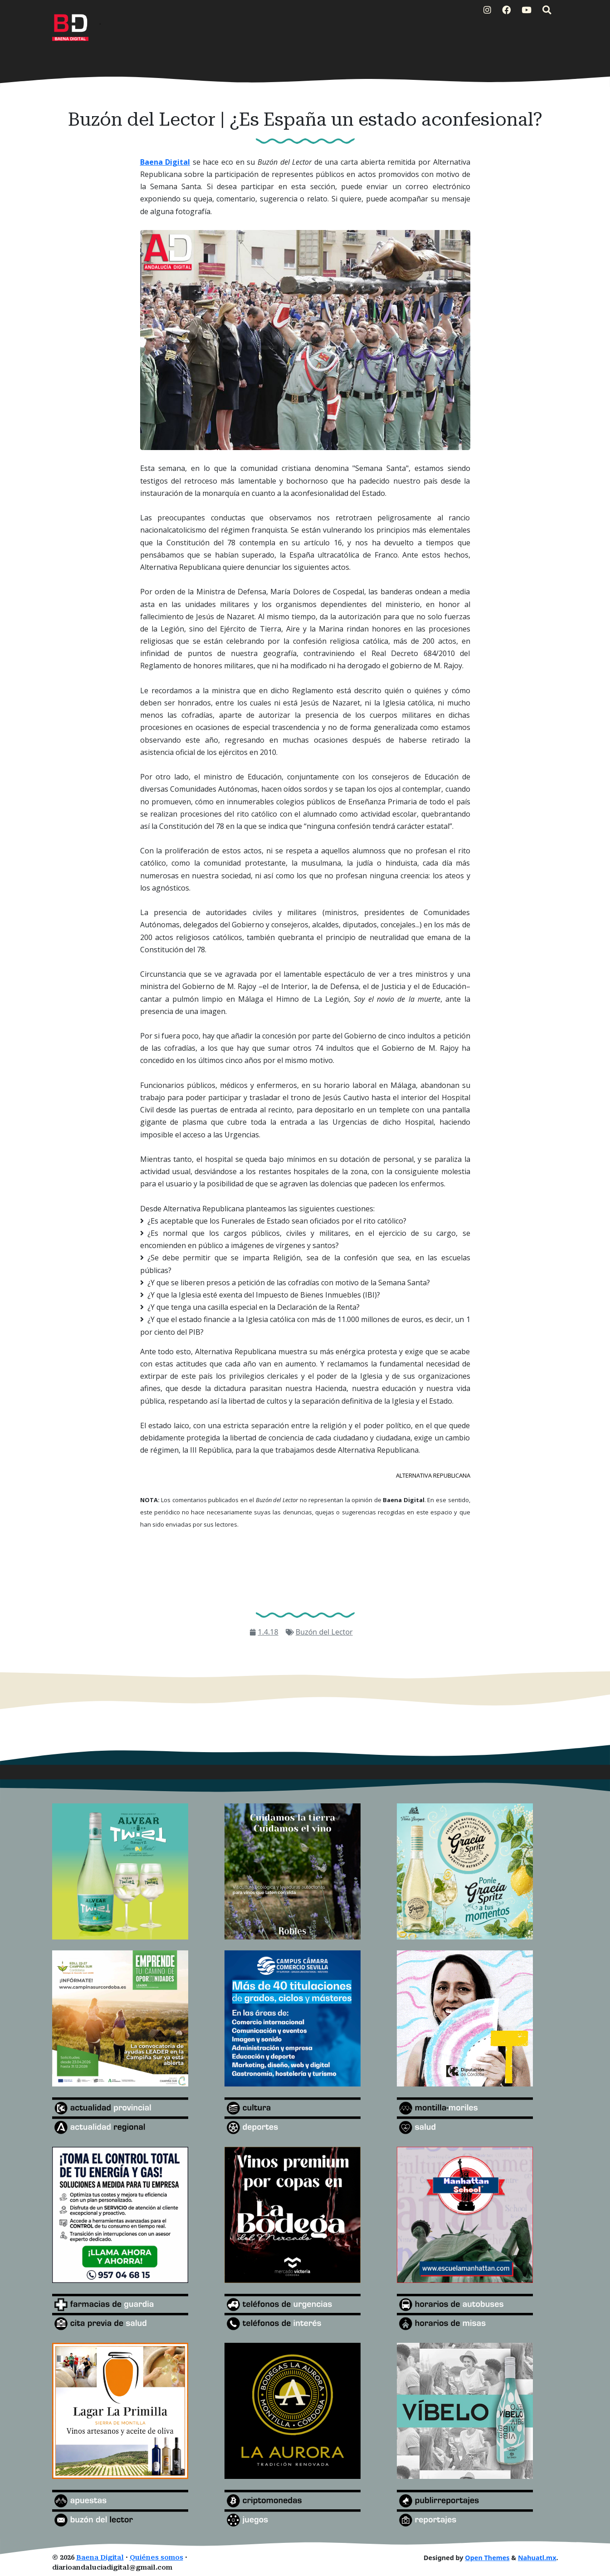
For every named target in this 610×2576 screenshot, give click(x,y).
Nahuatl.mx (537, 2557)
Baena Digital (100, 2557)
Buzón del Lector (324, 1632)
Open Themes (487, 2557)
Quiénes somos (156, 2557)
